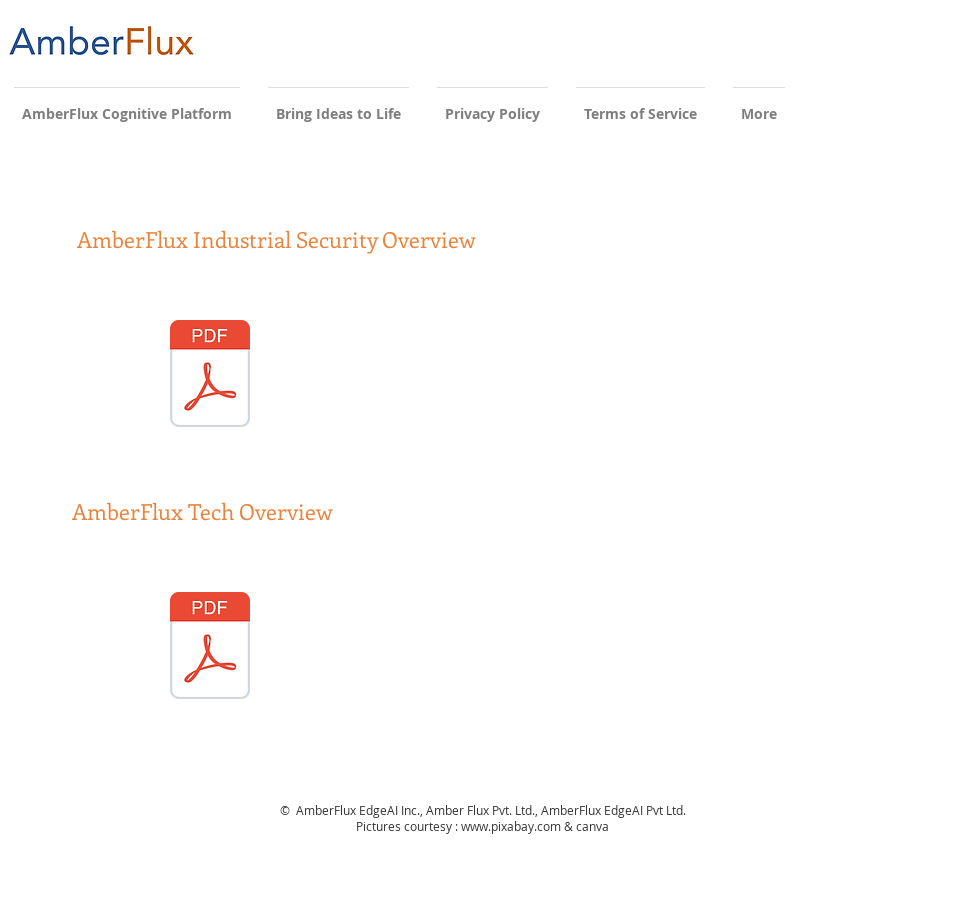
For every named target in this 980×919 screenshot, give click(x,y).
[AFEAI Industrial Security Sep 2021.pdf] (210, 376)
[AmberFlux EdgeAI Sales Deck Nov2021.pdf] (210, 648)
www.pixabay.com (511, 826)
